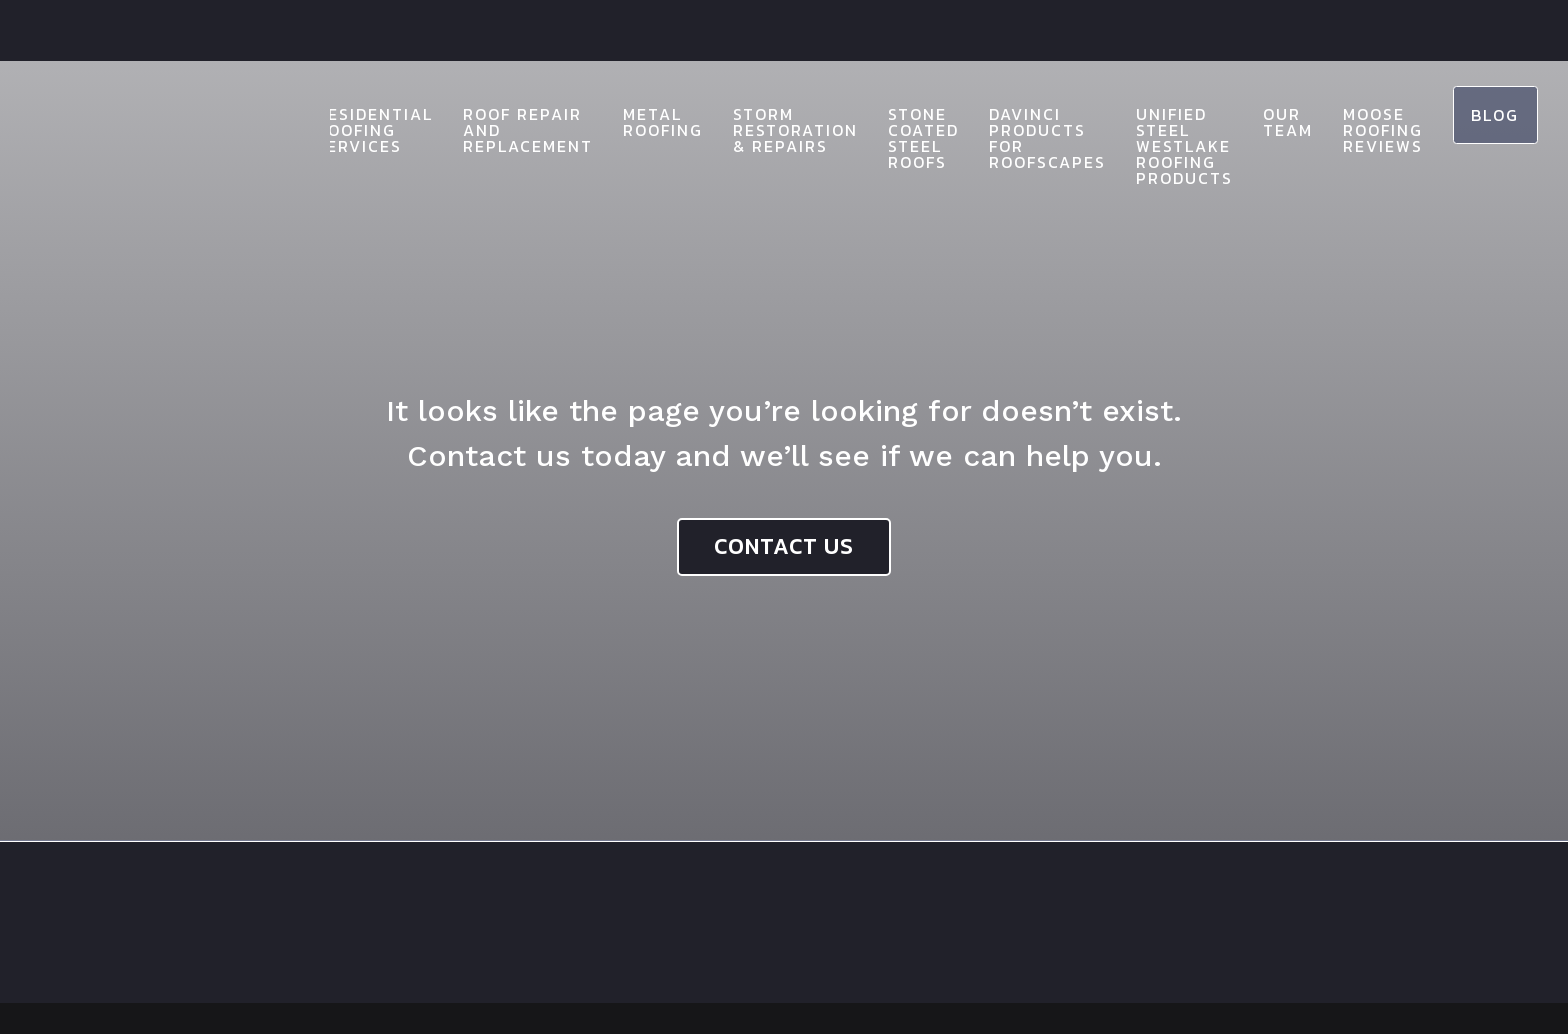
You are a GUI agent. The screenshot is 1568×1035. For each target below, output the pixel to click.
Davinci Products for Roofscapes (1030, 138)
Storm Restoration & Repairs (778, 130)
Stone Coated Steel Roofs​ (906, 138)
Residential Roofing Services (357, 130)
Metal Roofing (646, 122)
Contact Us (784, 546)
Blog (1487, 116)
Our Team (1271, 122)
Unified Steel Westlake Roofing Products (1167, 146)
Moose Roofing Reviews (1366, 130)
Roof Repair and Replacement (511, 130)
